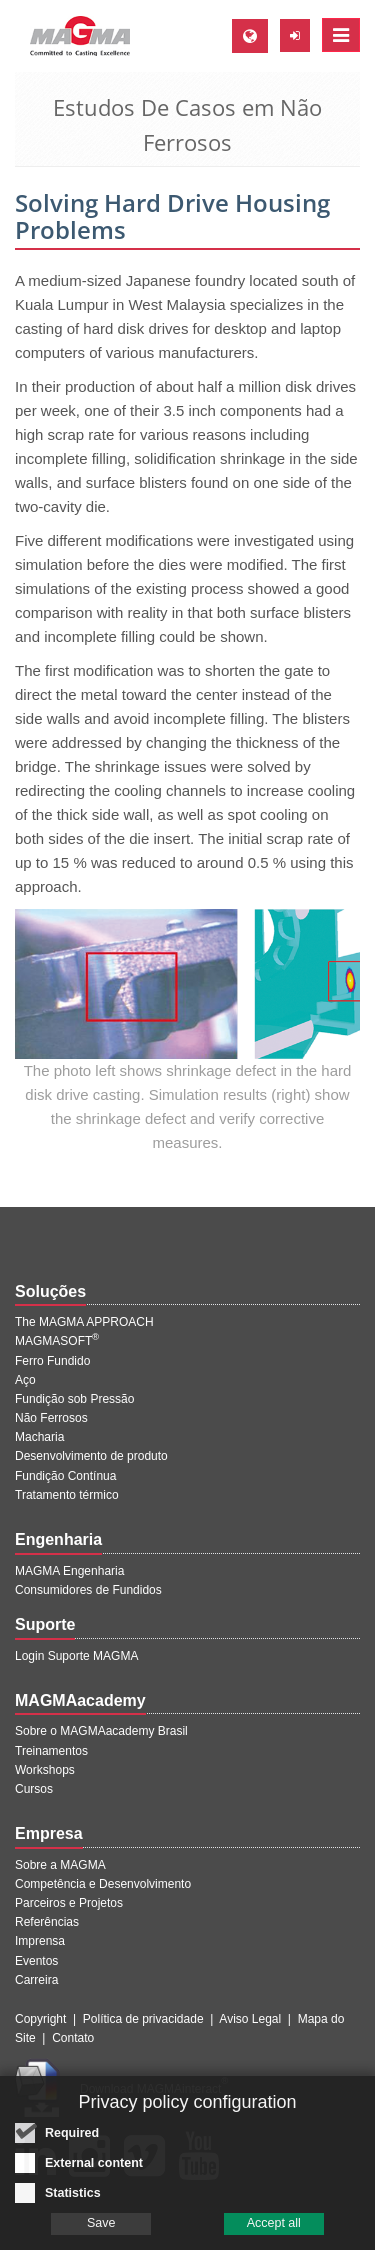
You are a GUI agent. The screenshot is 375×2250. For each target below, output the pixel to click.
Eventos (36, 1961)
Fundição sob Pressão (74, 1399)
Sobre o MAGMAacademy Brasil (101, 1731)
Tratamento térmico (67, 1495)
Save (101, 2230)
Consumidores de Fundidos (88, 1590)
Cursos (34, 1789)
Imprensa (40, 1941)
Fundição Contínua (65, 1476)
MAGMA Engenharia (69, 1571)
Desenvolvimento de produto (91, 1456)
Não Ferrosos (51, 1418)
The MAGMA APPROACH (84, 1322)
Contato (73, 2038)
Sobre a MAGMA (60, 1865)
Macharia (39, 1437)
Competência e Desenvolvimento (103, 1884)
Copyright (40, 2019)
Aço (25, 1380)
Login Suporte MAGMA (76, 1656)
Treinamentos (51, 1751)
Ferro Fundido (52, 1361)
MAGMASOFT (57, 1341)
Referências (47, 1922)
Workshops (45, 1770)
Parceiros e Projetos (69, 1903)
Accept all (274, 2230)
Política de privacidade (143, 2019)
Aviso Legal (250, 2019)
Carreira (36, 1980)
